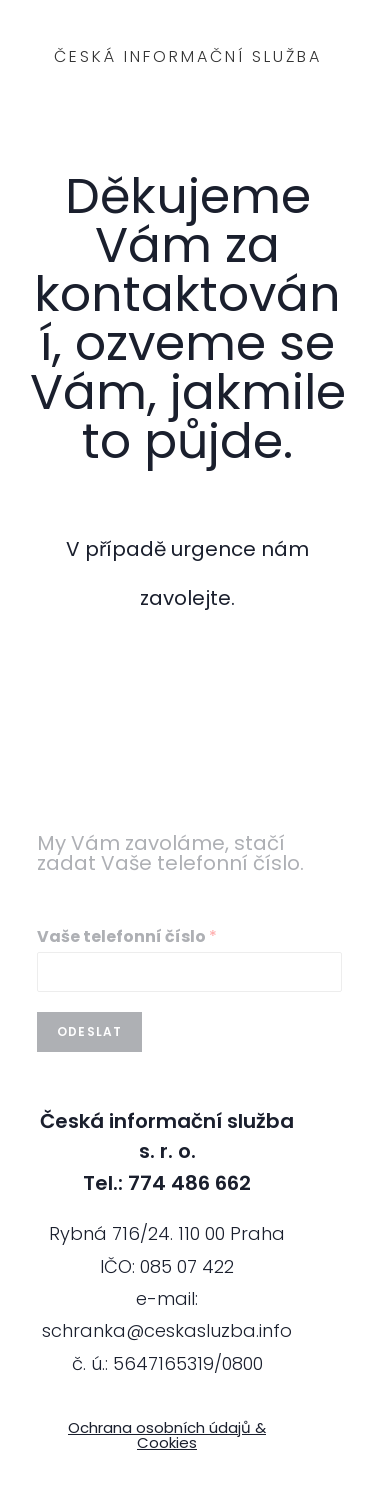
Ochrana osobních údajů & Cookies (167, 1435)
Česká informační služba (188, 56)
